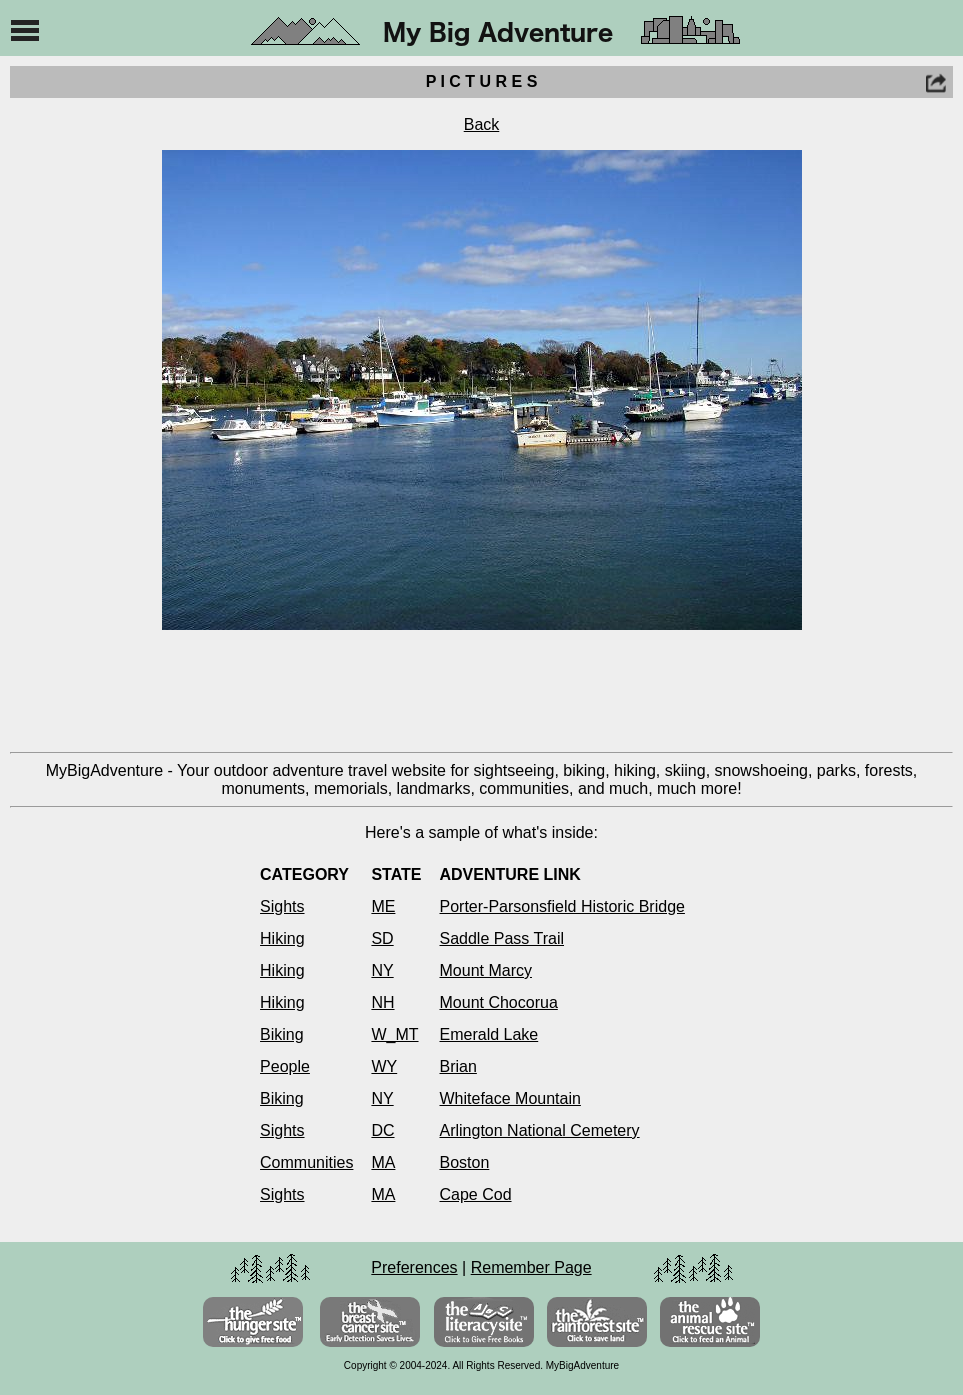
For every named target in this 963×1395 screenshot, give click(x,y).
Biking (282, 1034)
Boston (465, 1162)
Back (482, 124)
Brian (458, 1066)
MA (383, 1162)
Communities (306, 1162)
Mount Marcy (486, 970)
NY (382, 970)
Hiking (282, 938)
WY (384, 1066)
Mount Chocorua (499, 1002)
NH (382, 1002)
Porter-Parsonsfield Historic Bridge (562, 906)
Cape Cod (476, 1194)
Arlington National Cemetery (540, 1130)
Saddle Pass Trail (502, 938)
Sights (282, 906)
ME (383, 906)
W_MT (394, 1034)
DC (382, 1130)
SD (382, 938)
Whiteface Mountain (510, 1098)
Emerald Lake (489, 1034)
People (285, 1066)
